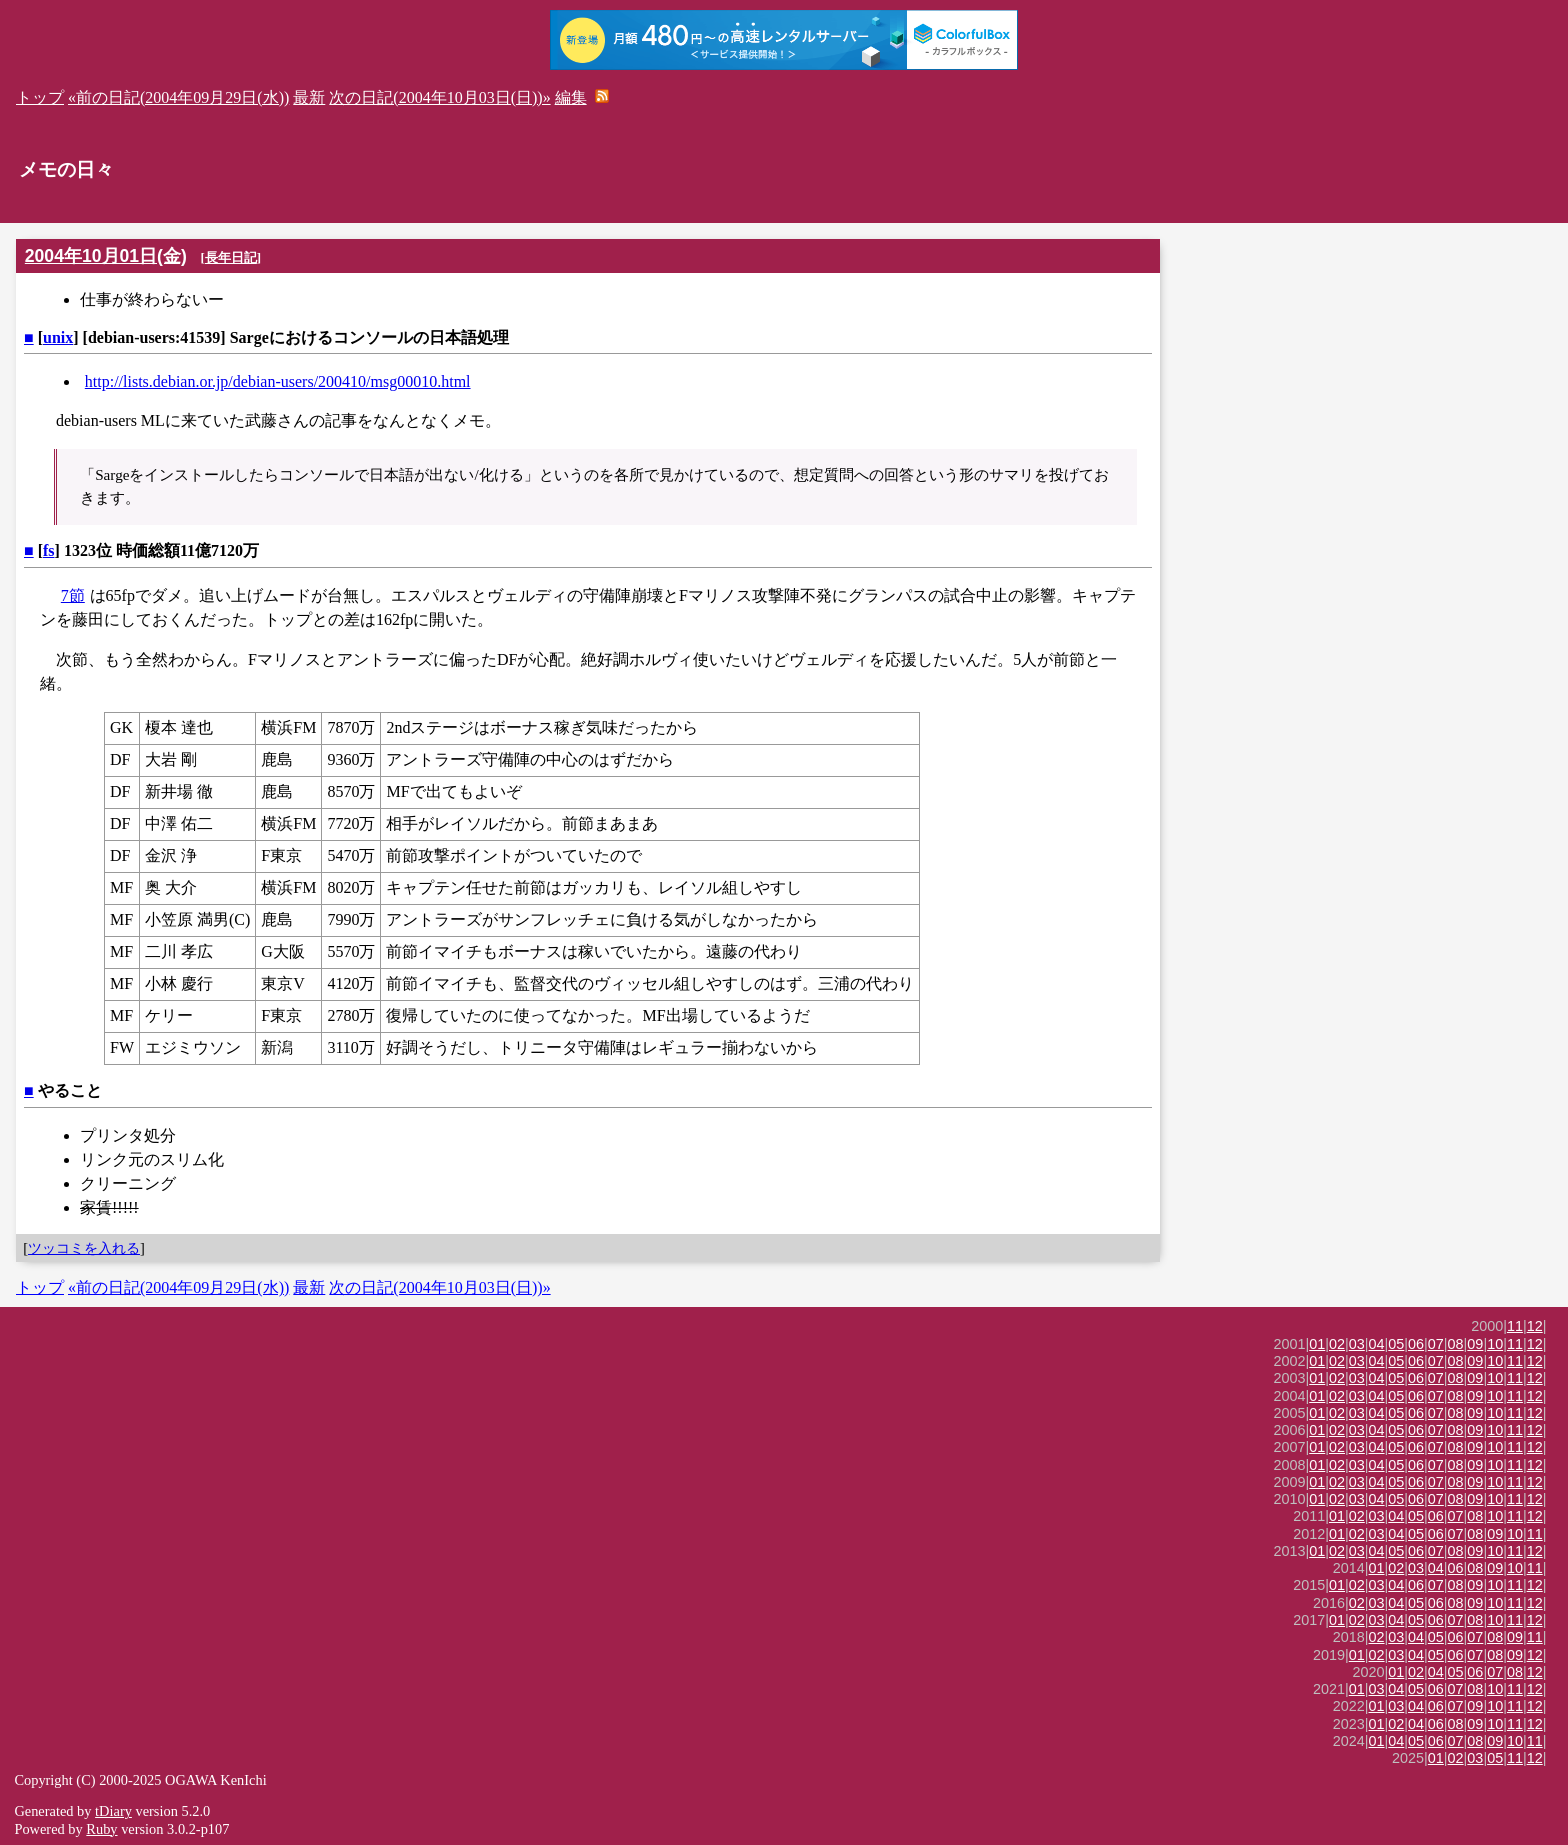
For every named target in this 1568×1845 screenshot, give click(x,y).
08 (1456, 1344)
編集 (571, 97)
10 (1495, 1344)
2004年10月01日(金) (106, 256)
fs (49, 550)
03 (1357, 1344)
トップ (40, 97)
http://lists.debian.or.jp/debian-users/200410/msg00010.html (278, 381)
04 (1377, 1344)
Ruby (101, 1829)
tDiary (113, 1811)
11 (1515, 1326)
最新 (309, 97)
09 (1475, 1344)
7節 (73, 595)
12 (1535, 1326)
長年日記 (231, 257)
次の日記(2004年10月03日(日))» (439, 97)
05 (1396, 1344)
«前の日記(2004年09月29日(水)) (178, 97)
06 (1416, 1344)
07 (1436, 1344)
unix (58, 337)
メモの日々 (66, 169)
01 (1317, 1344)
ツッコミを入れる (84, 1248)
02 (1337, 1344)
